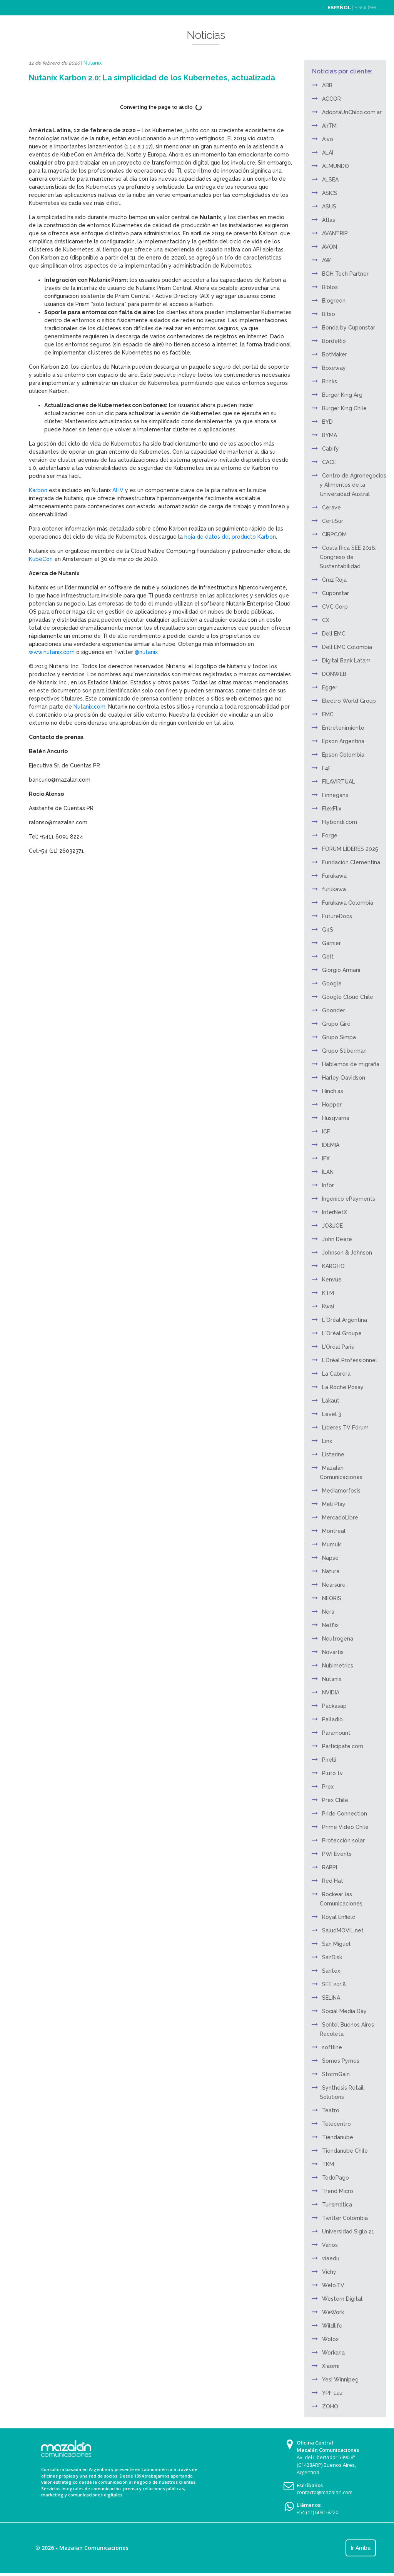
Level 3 (331, 1414)
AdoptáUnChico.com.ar (352, 112)
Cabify (330, 449)
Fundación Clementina (351, 862)
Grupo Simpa (339, 1037)
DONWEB (334, 674)
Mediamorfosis (341, 1491)
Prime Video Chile (345, 1827)
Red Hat (332, 1881)
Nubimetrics (337, 1665)
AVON (329, 247)
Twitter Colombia (345, 2218)
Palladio (332, 1719)
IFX (326, 1158)
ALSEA (330, 179)
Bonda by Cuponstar (348, 327)
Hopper (332, 1105)
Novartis (333, 1652)
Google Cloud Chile (347, 997)
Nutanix (92, 63)
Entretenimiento (343, 728)
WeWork (333, 2312)
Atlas (328, 220)
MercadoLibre (340, 1517)
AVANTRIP (335, 233)
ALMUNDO (335, 166)
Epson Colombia (343, 755)
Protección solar (343, 1840)
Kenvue (332, 1279)
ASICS (329, 193)
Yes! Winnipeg (340, 2379)
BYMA (329, 435)
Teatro (330, 2110)
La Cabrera (336, 1374)
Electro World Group (349, 701)
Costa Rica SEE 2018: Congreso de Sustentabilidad (348, 557)
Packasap (334, 1706)
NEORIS (331, 1598)
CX (325, 620)
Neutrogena (337, 1639)
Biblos (330, 287)
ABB (327, 85)
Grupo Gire (336, 1024)
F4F (326, 768)
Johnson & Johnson (347, 1253)
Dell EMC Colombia (347, 647)
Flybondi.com (339, 822)
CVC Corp (335, 607)
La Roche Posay (343, 1387)
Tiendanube (337, 2137)
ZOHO (330, 2406)
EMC (328, 714)
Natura (330, 1571)
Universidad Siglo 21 (348, 2231)
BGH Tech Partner (345, 274)
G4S (327, 930)
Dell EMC (334, 634)
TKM (328, 2164)
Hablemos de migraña (350, 1064)
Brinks (329, 381)
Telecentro (336, 2124)
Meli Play (334, 1504)
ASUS (329, 206)
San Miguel (336, 1944)
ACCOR (331, 99)
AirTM (329, 126)
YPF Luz (332, 2393)
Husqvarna (335, 1118)
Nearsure (334, 1585)
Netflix (330, 1625)
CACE (329, 462)
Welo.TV (333, 2285)
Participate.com (342, 1746)
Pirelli (329, 1760)
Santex (331, 1971)
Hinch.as (332, 1091)
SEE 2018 (334, 1984)
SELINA (331, 1998)
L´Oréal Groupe (342, 1333)
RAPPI (329, 1867)
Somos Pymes (340, 2061)
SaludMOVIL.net (343, 1930)
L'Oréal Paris (338, 1347)
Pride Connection (344, 1814)
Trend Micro (337, 2191)
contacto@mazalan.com (324, 2492)
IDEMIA (330, 1145)
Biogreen (334, 301)
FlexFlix (331, 808)
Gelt (328, 957)
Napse (330, 1558)
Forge (329, 835)
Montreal (334, 1531)
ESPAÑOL (339, 7)
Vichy (329, 2272)
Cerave (331, 507)
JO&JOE (332, 1226)
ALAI (327, 153)
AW (326, 260)
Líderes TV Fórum (345, 1427)
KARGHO (333, 1266)
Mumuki (332, 1544)
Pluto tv (332, 1773)
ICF (326, 1131)
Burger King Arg (342, 395)
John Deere (337, 1239)
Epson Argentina (343, 741)
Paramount (336, 1733)
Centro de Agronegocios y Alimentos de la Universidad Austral (353, 485)
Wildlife (332, 2326)
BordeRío (334, 341)
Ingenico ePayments (348, 1199)
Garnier (331, 943)
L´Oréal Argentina (344, 1320)
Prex (328, 1787)
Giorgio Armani (341, 970)
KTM (328, 1293)
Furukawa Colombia (347, 903)
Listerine (333, 1454)
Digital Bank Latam (346, 660)
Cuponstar (335, 593)
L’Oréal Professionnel (349, 1360)
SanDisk (332, 1957)
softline (332, 2047)
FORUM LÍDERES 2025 (350, 849)
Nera (328, 1612)
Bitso (328, 314)
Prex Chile (335, 1800)
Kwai (328, 1306)
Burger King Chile (344, 408)
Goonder (333, 1010)
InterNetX (334, 1212)
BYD (327, 422)
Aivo (327, 139)
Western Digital (342, 2299)
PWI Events (337, 1854)
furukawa (334, 889)
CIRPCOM (334, 534)
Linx (327, 1441)
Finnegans (335, 795)
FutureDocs (337, 916)
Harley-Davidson (343, 1078)
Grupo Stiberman (344, 1051)
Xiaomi (330, 2366)
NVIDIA (330, 1692)
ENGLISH (365, 7)
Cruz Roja (334, 580)
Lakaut (330, 1401)
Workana (333, 2353)
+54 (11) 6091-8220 (317, 2512)
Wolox (330, 2339)
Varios (330, 2245)
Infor (328, 1185)
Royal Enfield (339, 1917)
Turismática (337, 2205)
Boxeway (334, 368)
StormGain (336, 2074)
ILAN (328, 1172)
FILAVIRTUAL (338, 782)
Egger (329, 687)
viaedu (330, 2258)
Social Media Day (344, 2011)
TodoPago (335, 2178)
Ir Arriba (361, 2548)
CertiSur (332, 521)
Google (332, 983)
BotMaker (334, 354)
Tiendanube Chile (345, 2151)
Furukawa (334, 876)
